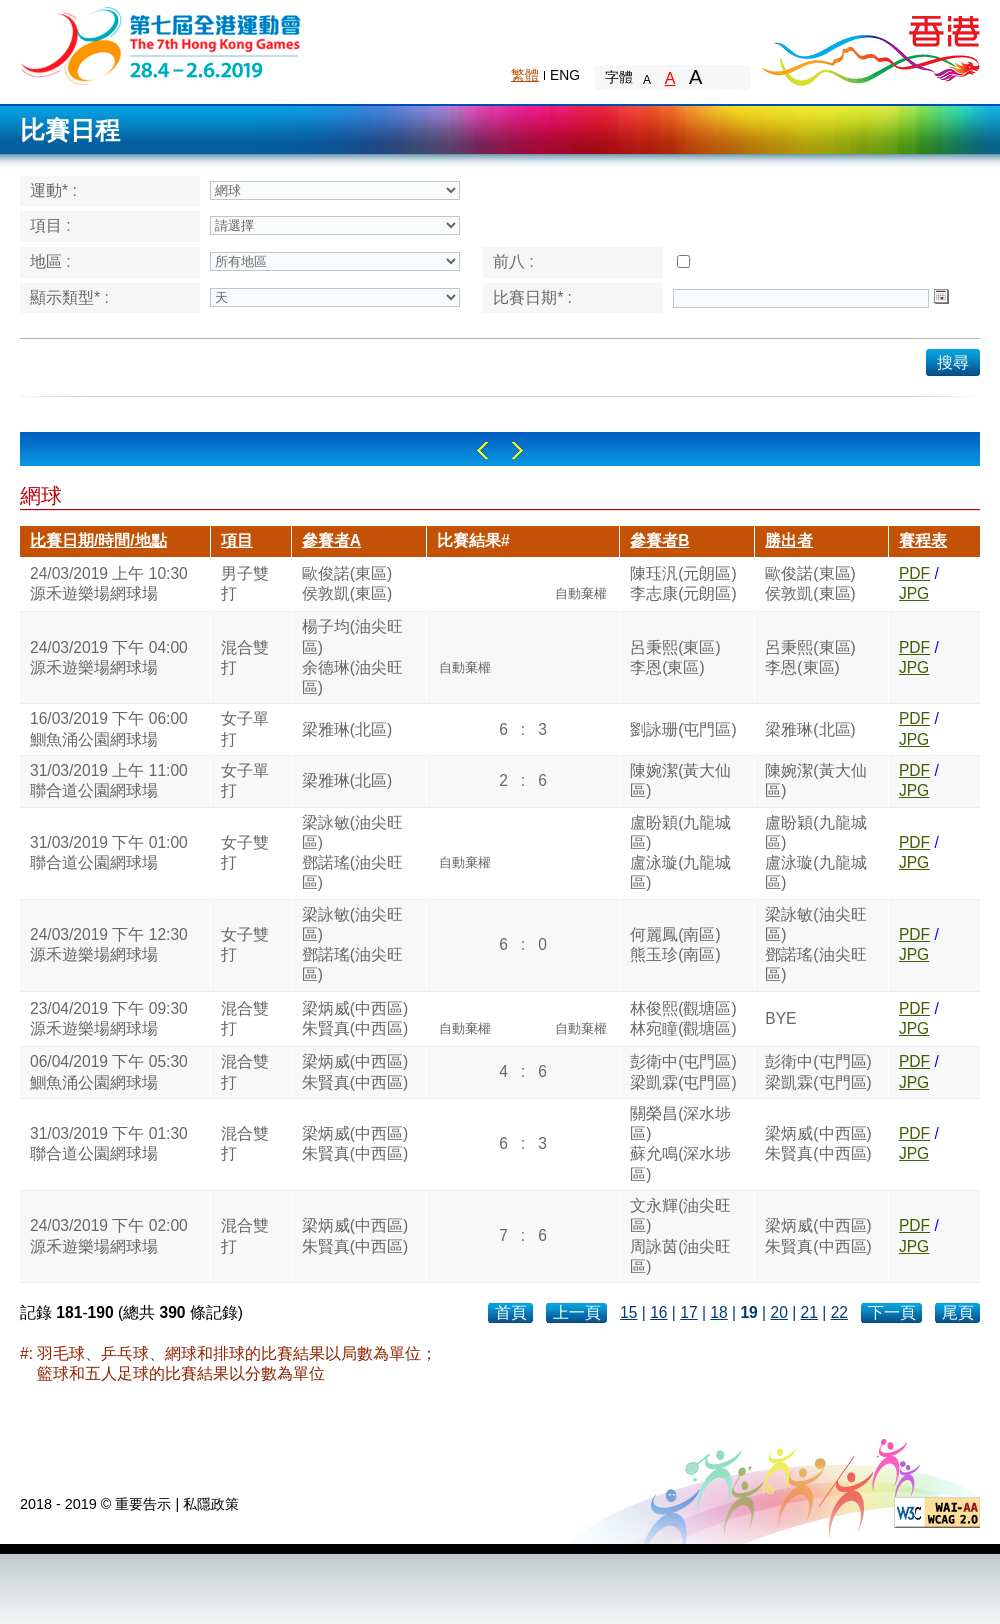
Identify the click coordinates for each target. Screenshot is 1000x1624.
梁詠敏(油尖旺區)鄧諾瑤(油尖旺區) (352, 853)
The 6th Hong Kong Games (161, 44)
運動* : (53, 190)
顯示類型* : (69, 297)
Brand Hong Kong (870, 45)
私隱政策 (211, 1504)
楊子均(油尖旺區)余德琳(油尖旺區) (352, 657)
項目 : (50, 225)
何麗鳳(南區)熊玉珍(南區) (675, 944)
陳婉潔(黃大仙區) (680, 780)
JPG (914, 593)
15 (628, 1312)
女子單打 (245, 728)
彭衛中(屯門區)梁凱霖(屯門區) (683, 1071)
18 (718, 1312)
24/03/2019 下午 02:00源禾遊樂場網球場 (109, 1235)
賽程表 (923, 540)
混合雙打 (245, 657)
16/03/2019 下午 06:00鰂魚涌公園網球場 (109, 728)
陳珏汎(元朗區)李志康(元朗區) (683, 583)
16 (658, 1312)
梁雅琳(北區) (347, 729)
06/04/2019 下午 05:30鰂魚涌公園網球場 (109, 1071)
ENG (565, 75)
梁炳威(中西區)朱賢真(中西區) (355, 1018)
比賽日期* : (532, 297)
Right (517, 450)
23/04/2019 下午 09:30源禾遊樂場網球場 (109, 1018)
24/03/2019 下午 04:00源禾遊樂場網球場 (109, 657)
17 (688, 1312)
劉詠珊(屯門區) (683, 729)
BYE (780, 1018)
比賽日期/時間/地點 (98, 540)
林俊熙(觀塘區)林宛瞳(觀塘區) (683, 1018)
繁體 (525, 75)
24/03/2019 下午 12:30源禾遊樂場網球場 (109, 944)
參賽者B (659, 540)
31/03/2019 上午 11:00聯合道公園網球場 (109, 780)
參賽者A (331, 540)
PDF (914, 573)
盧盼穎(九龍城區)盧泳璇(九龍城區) (680, 853)
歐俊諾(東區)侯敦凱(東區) (347, 583)
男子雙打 (245, 583)
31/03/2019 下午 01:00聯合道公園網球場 (109, 852)
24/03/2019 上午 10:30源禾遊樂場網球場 (109, 583)
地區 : (50, 261)
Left (482, 450)
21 (809, 1312)
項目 (237, 540)
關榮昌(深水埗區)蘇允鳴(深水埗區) (680, 1144)
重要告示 (143, 1504)
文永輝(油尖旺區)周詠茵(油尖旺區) (680, 1236)
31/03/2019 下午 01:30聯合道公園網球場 (109, 1143)
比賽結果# (473, 540)
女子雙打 (245, 852)
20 (778, 1312)
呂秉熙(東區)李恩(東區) (675, 657)
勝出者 (789, 540)
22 (839, 1312)
